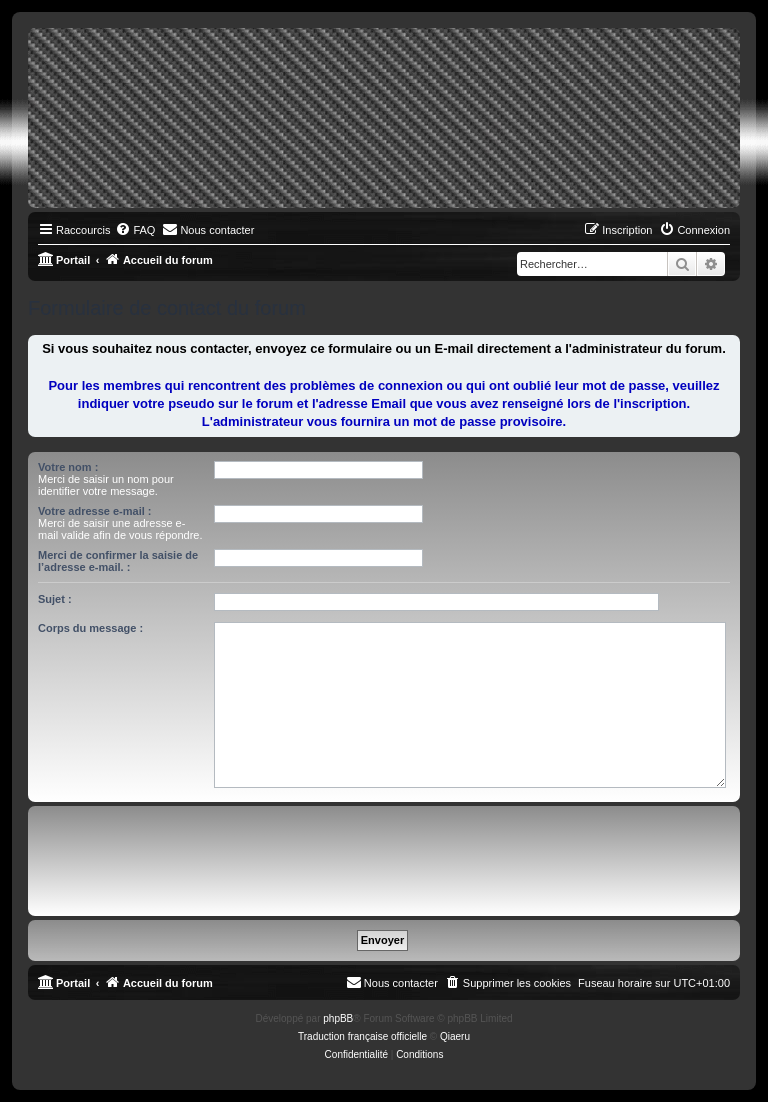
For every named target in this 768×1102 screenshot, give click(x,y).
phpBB (338, 1018)
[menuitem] (135, 230)
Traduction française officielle (362, 1036)
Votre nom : (68, 467)
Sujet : (55, 599)
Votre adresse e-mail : (95, 511)
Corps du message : (90, 628)
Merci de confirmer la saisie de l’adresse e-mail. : (118, 561)
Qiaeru (455, 1036)
